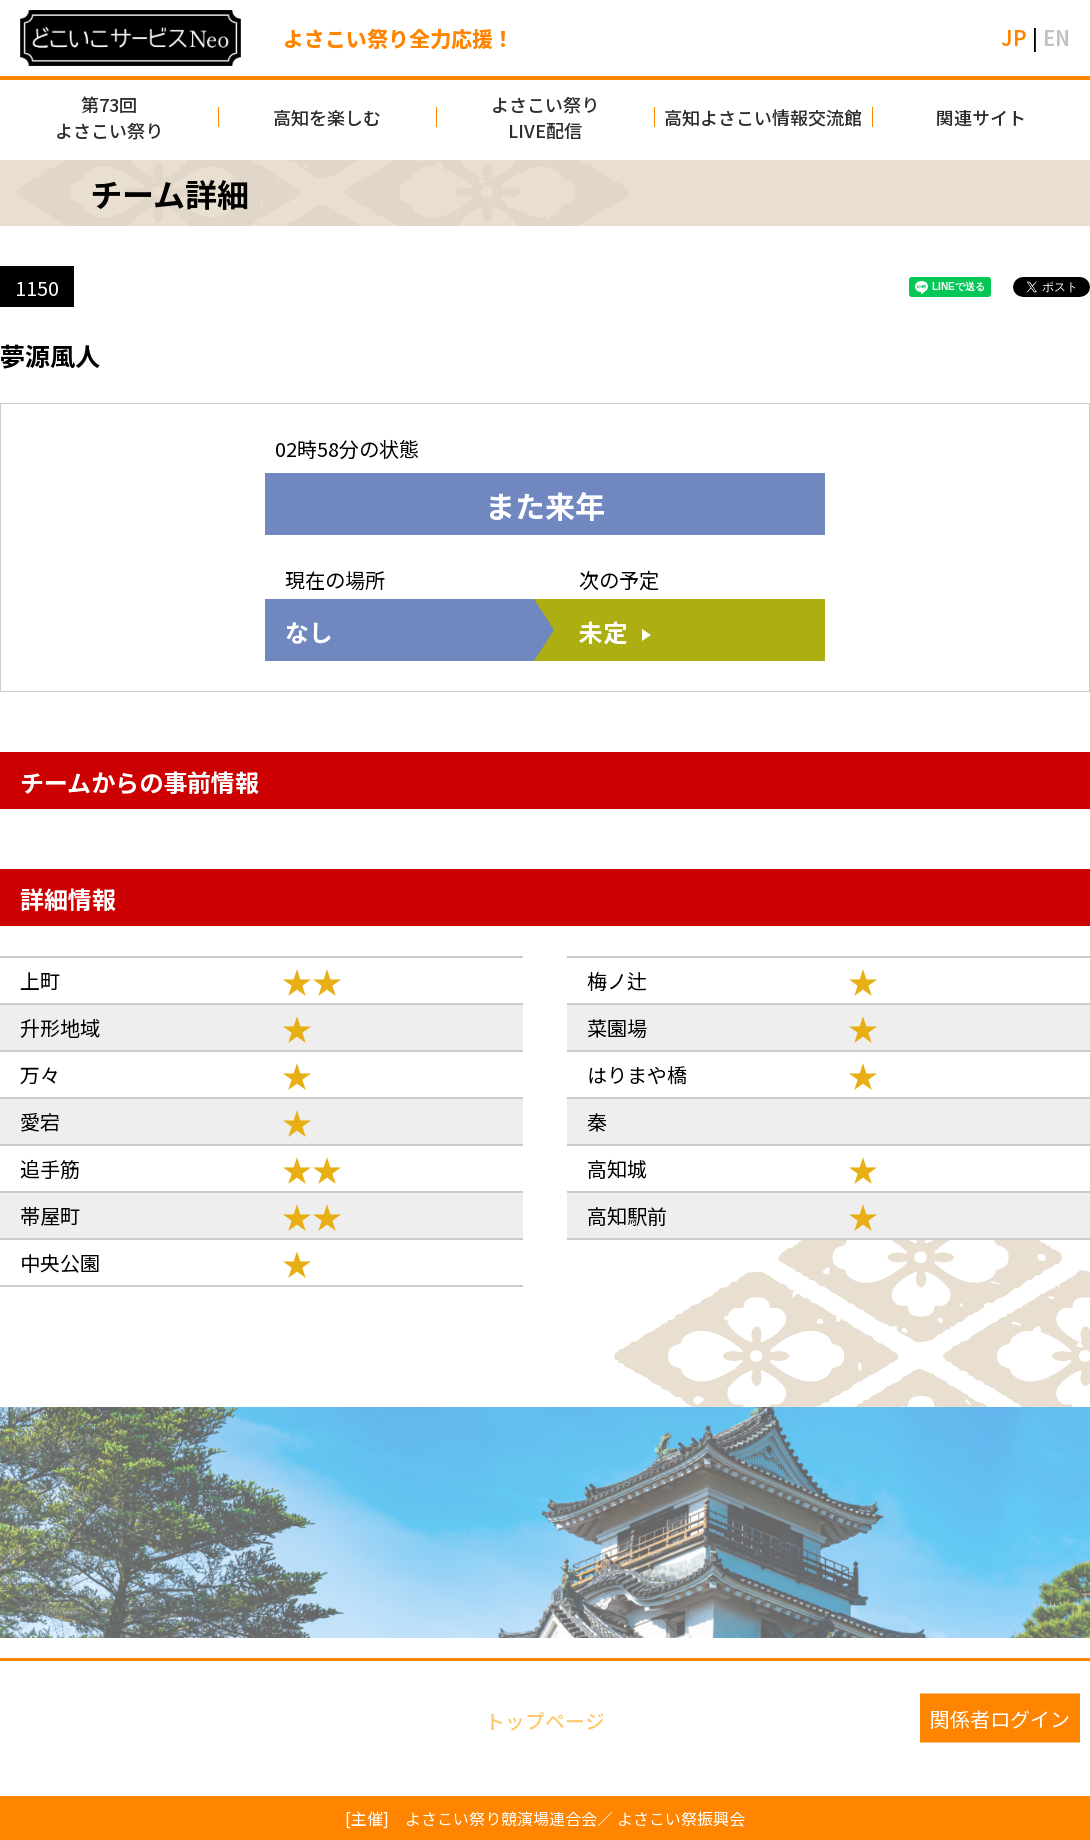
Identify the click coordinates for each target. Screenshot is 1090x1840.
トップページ (545, 1718)
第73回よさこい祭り (109, 117)
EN (1056, 37)
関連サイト (981, 117)
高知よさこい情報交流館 (763, 117)
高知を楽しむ (327, 117)
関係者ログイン (1000, 1718)
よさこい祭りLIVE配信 (545, 117)
